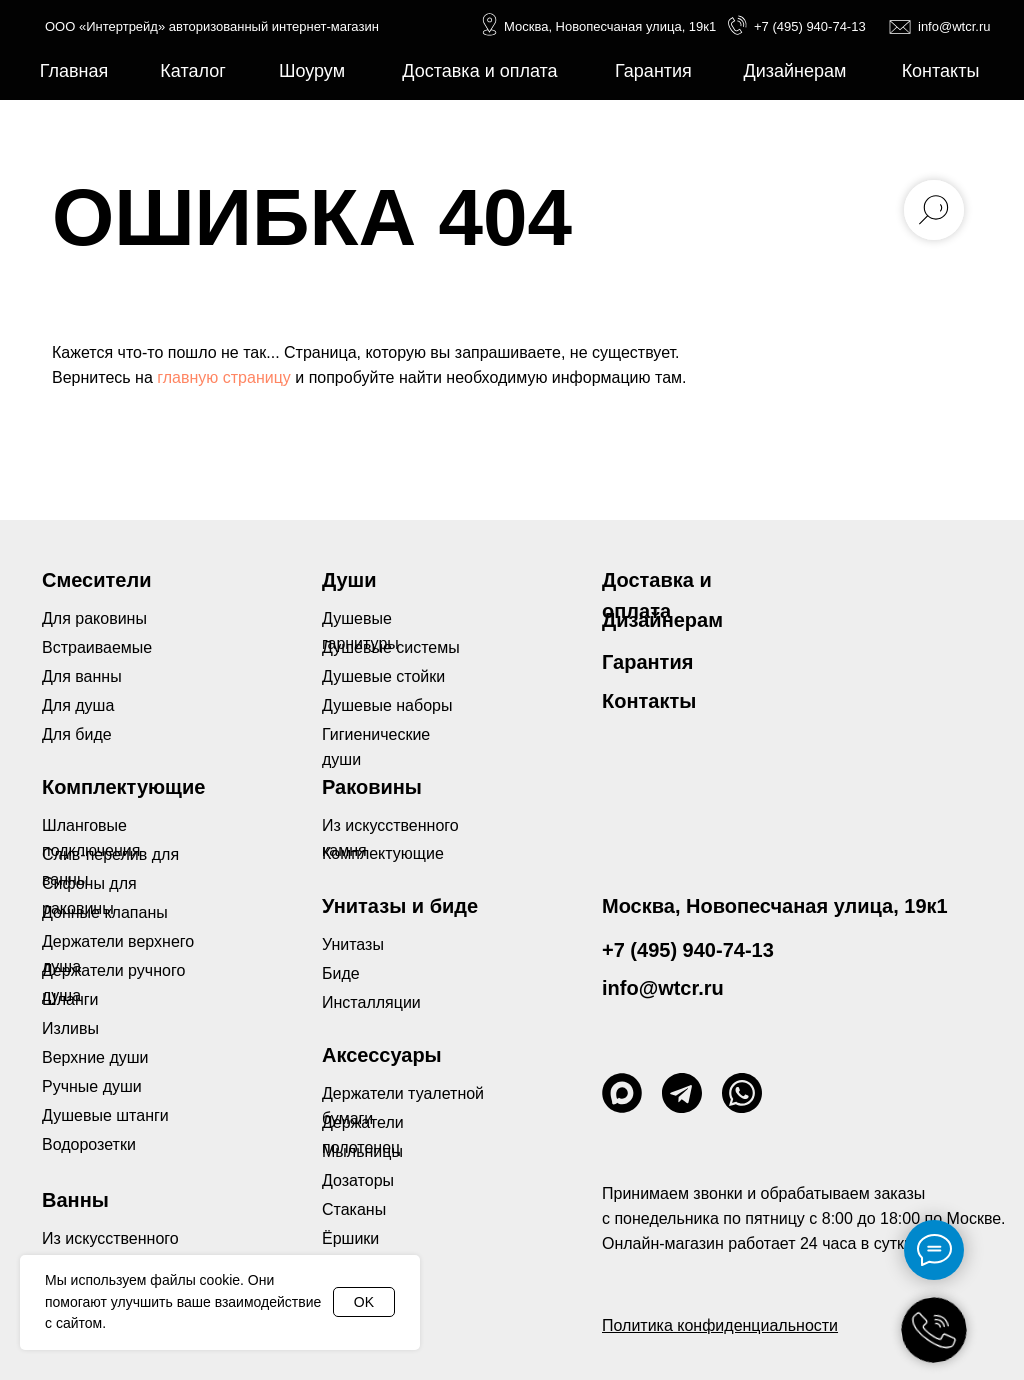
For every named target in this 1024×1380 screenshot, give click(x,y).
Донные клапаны (105, 912)
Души (349, 580)
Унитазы (353, 944)
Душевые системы (391, 647)
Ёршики (350, 1238)
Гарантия (647, 662)
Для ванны (82, 676)
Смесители (96, 580)
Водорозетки (89, 1144)
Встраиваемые (97, 647)
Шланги (70, 999)
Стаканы (354, 1209)
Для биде (77, 734)
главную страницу (224, 377)
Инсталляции (371, 1002)
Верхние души (95, 1057)
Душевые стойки (383, 676)
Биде (341, 973)
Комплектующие (383, 853)
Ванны (75, 1200)
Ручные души (92, 1086)
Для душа (78, 705)
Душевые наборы (387, 705)
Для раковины (94, 618)
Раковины (372, 787)
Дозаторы (358, 1180)
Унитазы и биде (400, 906)
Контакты (649, 701)
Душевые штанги (105, 1115)
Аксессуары (382, 1055)
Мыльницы (362, 1151)
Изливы (70, 1028)
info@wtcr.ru (954, 26)
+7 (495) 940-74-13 (810, 26)
